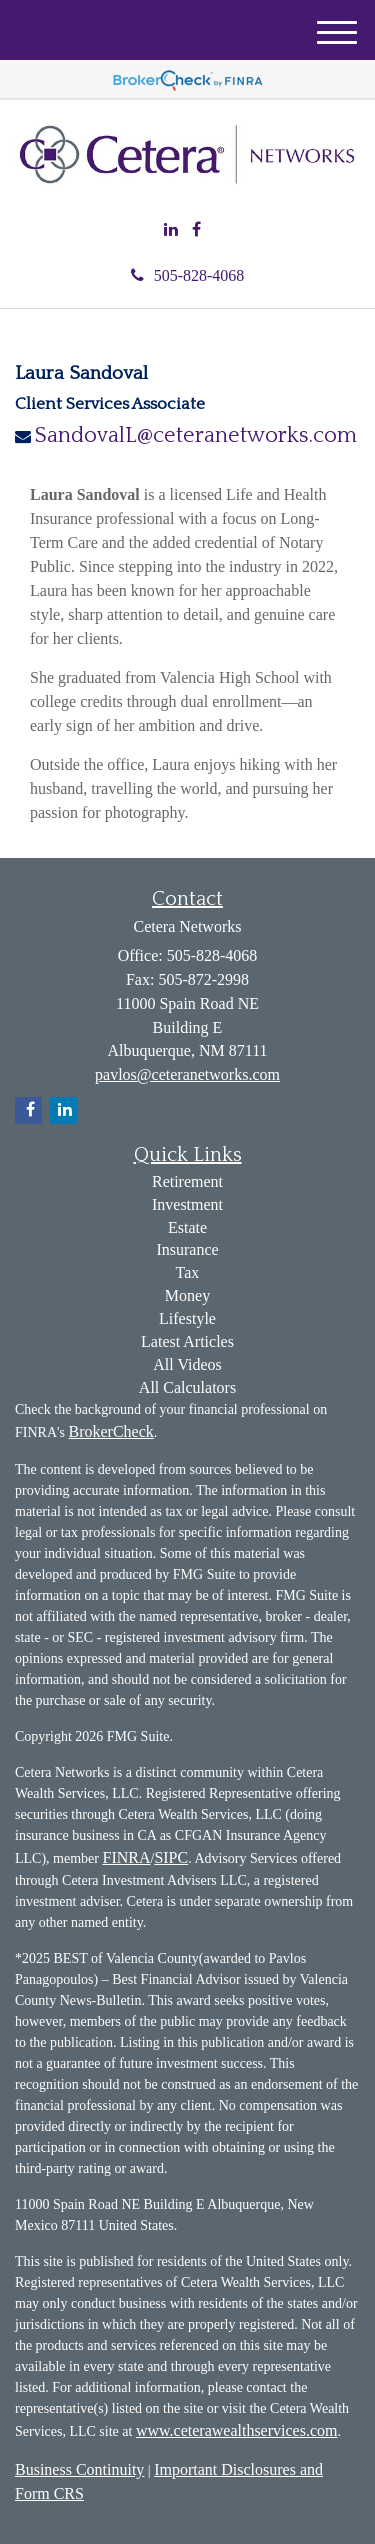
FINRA (126, 1857)
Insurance (187, 1249)
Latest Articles (187, 1341)
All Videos (187, 1364)
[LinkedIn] (171, 230)
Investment (187, 1204)
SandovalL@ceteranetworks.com (196, 435)
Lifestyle (187, 1318)
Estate (187, 1227)
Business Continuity (79, 2469)
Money (187, 1295)
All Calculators (187, 1387)
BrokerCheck (110, 1431)
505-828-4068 (188, 275)
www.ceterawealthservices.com (237, 2430)
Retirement (187, 1181)
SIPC (171, 1857)
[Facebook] (196, 230)
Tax (188, 1272)
